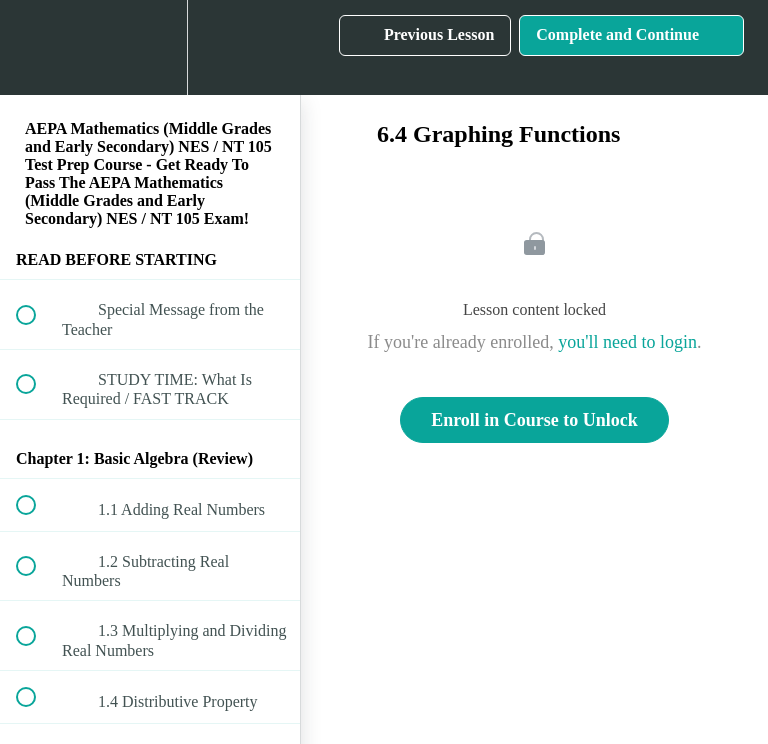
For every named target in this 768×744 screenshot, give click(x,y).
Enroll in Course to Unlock (534, 420)
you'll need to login (627, 342)
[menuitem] (150, 47)
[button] (37, 47)
